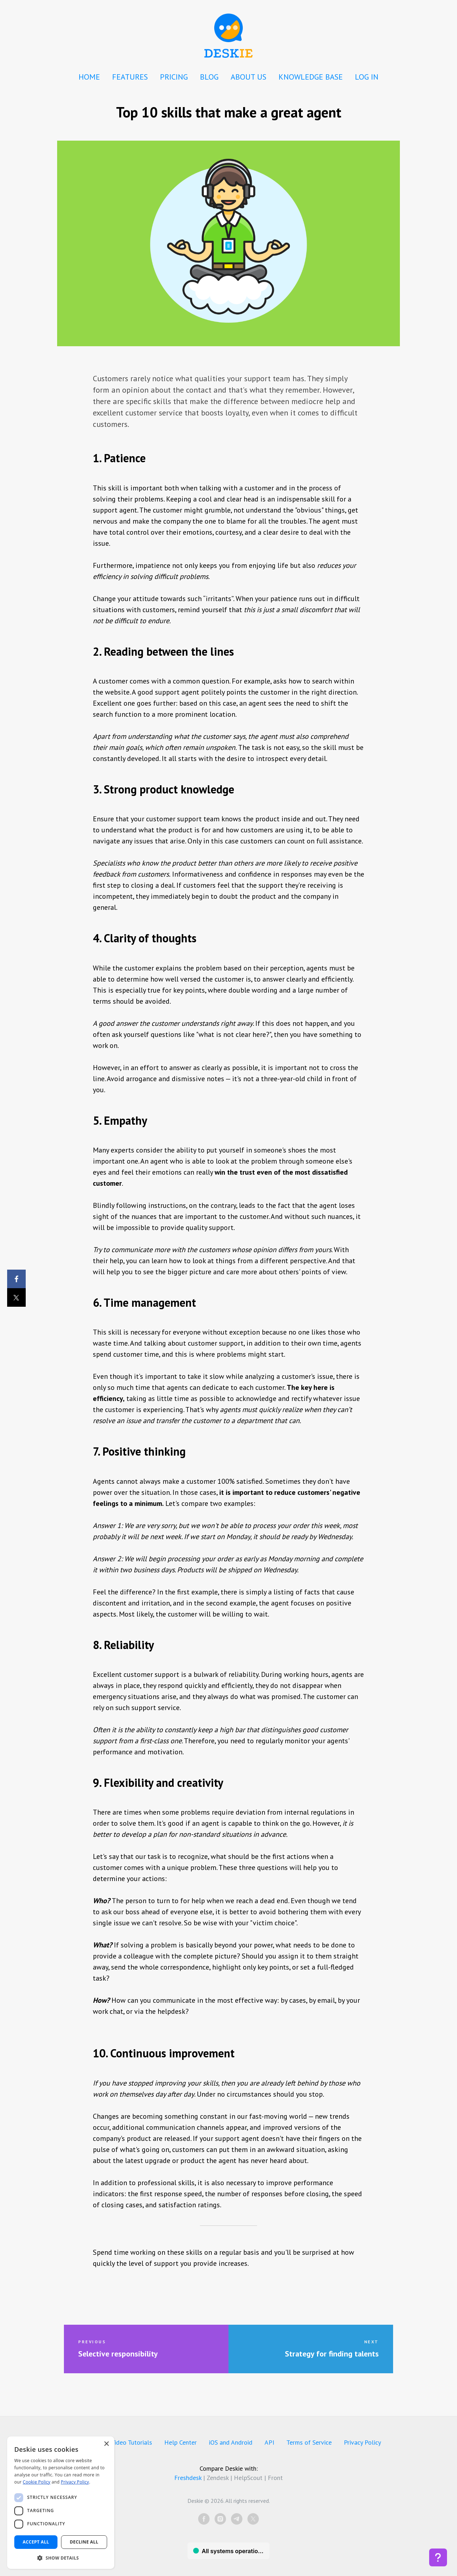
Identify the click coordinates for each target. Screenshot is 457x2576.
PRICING (174, 77)
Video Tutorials (131, 2442)
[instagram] (220, 2519)
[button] (60, 2558)
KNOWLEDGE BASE (310, 77)
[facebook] (204, 2519)
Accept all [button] (36, 2542)
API (269, 2442)
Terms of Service (309, 2442)
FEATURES (130, 77)
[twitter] (253, 2519)
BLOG (209, 77)
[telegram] (236, 2519)
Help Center (180, 2442)
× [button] (106, 2444)
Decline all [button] (84, 2542)
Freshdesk (187, 2478)
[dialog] (60, 2502)
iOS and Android (230, 2442)
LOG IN (366, 77)
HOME (89, 77)
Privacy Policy (362, 2442)
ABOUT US (248, 77)
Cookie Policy (36, 2482)
